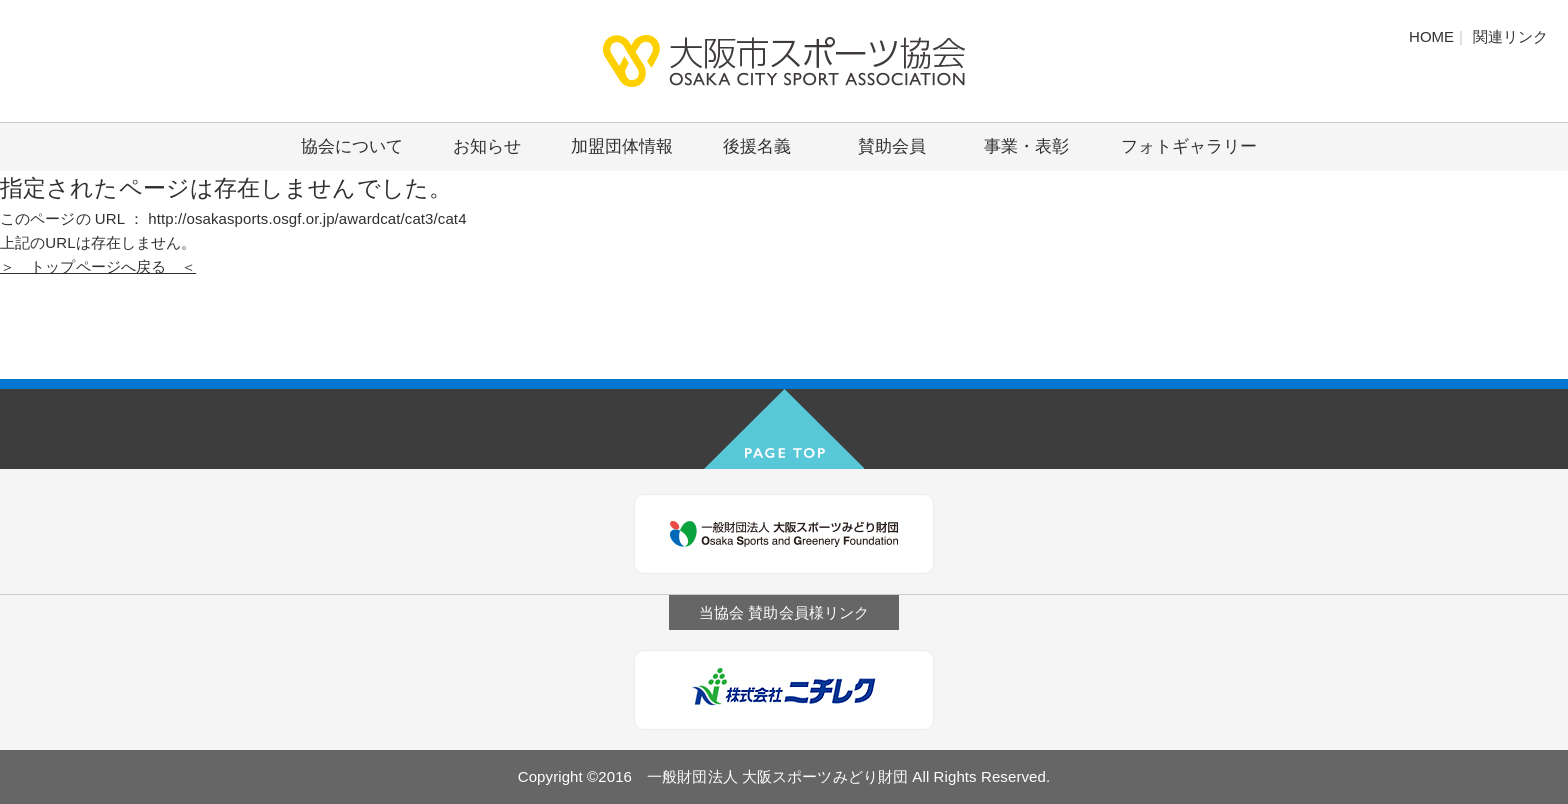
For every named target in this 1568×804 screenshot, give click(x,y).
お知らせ (487, 146)
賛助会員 (892, 146)
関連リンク (1510, 36)
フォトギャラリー (1189, 146)
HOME (1431, 36)
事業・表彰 (1026, 146)
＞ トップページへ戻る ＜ (98, 266)
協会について (352, 146)
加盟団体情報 (622, 146)
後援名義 (757, 146)
